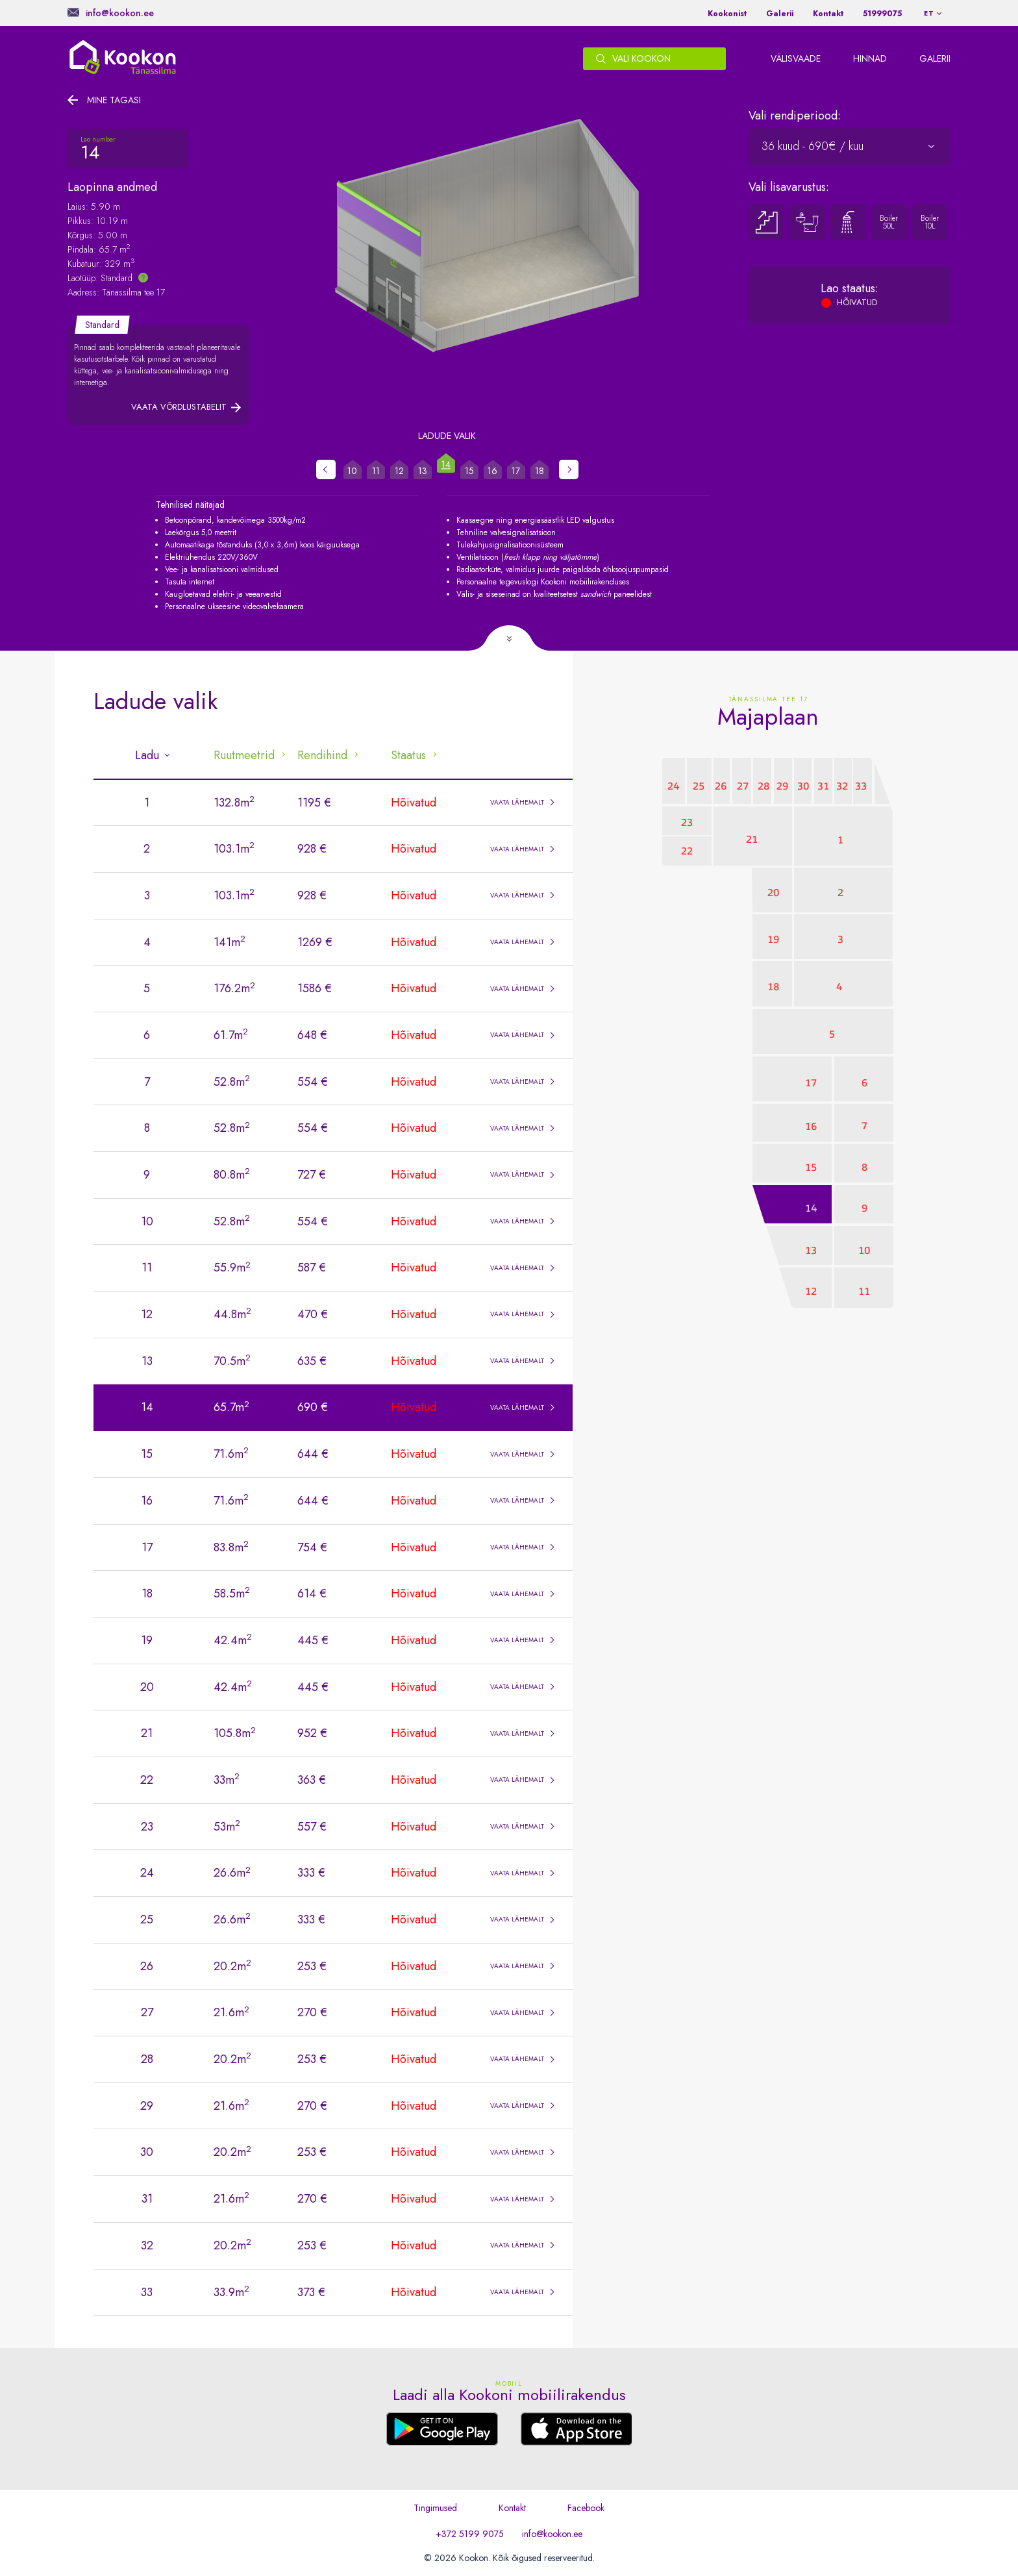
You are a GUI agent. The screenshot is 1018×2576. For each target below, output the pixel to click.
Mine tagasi (114, 100)
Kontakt (828, 13)
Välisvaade (796, 58)
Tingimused (435, 2507)
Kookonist (727, 13)
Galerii (779, 13)
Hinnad (870, 58)
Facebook (585, 2507)
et (929, 13)
